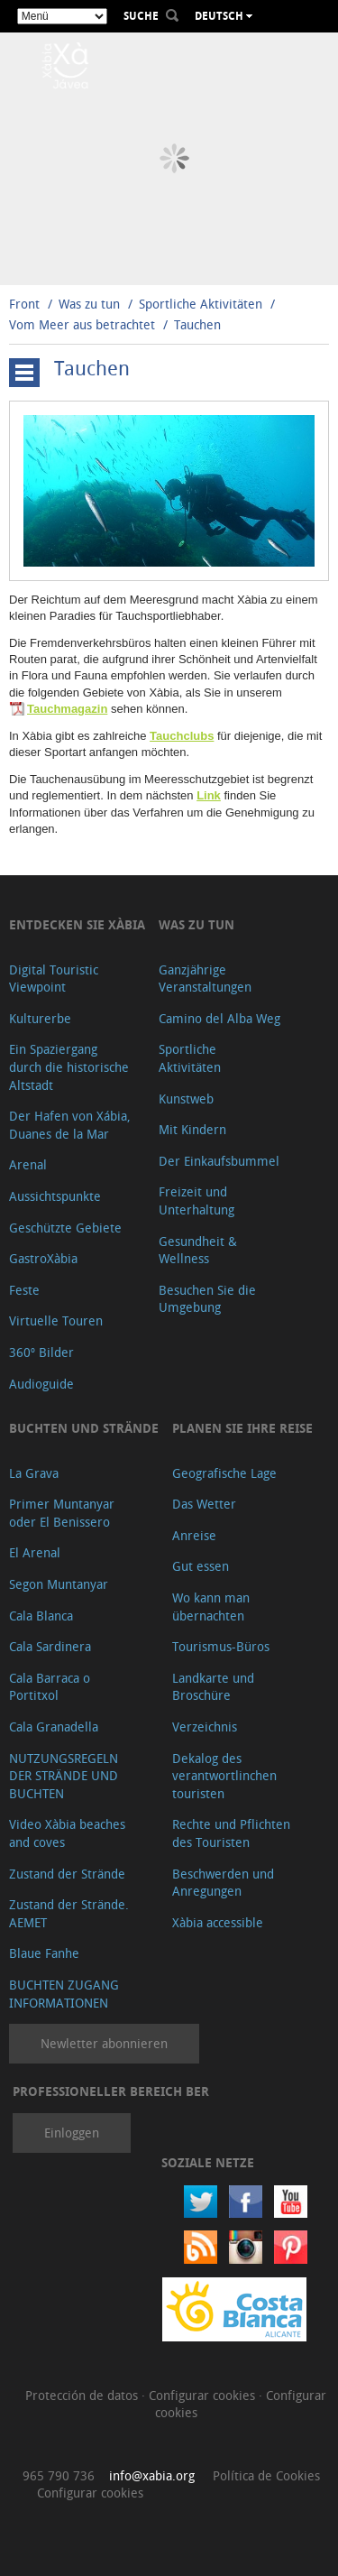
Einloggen (71, 2132)
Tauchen (197, 324)
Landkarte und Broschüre (213, 1686)
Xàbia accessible (217, 1922)
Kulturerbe (40, 1018)
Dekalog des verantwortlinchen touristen (224, 1776)
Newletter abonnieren (104, 2043)
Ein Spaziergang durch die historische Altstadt (69, 1066)
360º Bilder (41, 1352)
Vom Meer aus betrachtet (82, 324)
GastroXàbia (43, 1258)
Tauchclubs (182, 736)
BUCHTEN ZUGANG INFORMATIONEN (64, 1993)
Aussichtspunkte (55, 1196)
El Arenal (34, 1552)
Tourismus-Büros (220, 1646)
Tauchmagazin (67, 709)
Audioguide (41, 1383)
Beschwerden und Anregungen (223, 1882)
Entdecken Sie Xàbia (77, 924)
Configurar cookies (204, 2395)
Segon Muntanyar (58, 1584)
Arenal (28, 1164)
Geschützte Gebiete (65, 1227)
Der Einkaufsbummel (219, 1160)
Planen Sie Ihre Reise (242, 1427)
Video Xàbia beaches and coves (67, 1833)
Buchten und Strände (84, 1427)
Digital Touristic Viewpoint (53, 978)
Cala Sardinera (50, 1646)
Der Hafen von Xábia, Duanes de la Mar (70, 1124)
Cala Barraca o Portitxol (49, 1686)
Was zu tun (89, 303)
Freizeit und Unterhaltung (196, 1200)
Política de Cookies (266, 2475)
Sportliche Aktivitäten (202, 303)
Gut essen (200, 1565)
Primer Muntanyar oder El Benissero (61, 1512)
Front (24, 303)
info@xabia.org (152, 2475)
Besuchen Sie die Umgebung (207, 1298)
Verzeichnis (204, 1726)
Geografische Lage (224, 1473)
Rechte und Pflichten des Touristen (231, 1833)
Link (208, 795)
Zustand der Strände (67, 1873)
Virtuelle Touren (56, 1320)
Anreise (194, 1535)
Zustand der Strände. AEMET (69, 1913)
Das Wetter (204, 1503)
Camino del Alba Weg (219, 1018)
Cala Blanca (41, 1615)
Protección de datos (83, 2395)
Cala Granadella (53, 1726)
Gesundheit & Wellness (198, 1250)
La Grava (34, 1473)
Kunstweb (186, 1098)
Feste (24, 1289)
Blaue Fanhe (44, 1953)
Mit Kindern (192, 1129)
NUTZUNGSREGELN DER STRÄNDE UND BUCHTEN (63, 1776)
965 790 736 (59, 2475)
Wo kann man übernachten (211, 1606)
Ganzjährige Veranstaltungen (205, 978)
